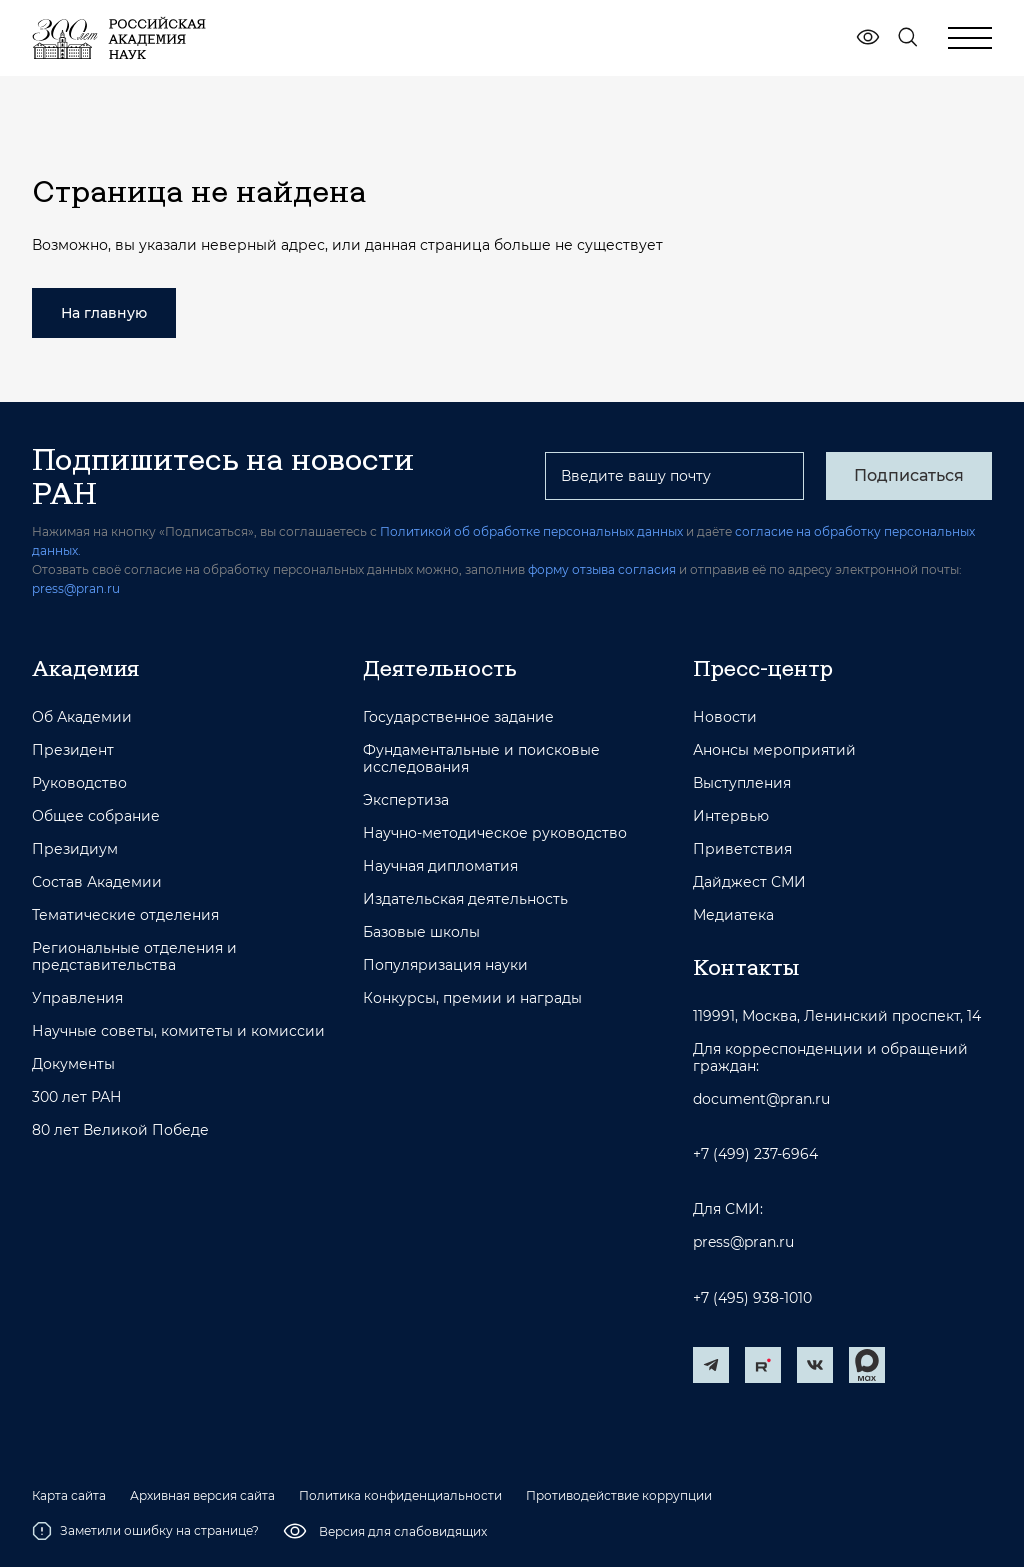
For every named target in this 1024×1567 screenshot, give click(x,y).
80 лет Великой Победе (120, 1130)
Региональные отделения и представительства (134, 957)
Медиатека (733, 915)
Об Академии (82, 717)
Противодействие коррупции (619, 1496)
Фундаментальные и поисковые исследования (481, 759)
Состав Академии (97, 882)
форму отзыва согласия (602, 569)
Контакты (746, 967)
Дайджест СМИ (749, 882)
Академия (85, 668)
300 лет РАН (77, 1097)
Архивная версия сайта (202, 1496)
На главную (104, 313)
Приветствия (742, 849)
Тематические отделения (125, 915)
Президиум (75, 849)
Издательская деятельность (465, 899)
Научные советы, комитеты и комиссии (178, 1031)
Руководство (79, 783)
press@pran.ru (76, 588)
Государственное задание (458, 717)
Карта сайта (69, 1496)
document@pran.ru (761, 1099)
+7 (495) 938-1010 (752, 1298)
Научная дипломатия (440, 866)
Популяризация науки (445, 965)
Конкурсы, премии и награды (472, 998)
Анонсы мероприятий (774, 750)
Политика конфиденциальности (400, 1496)
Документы (73, 1064)
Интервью (731, 816)
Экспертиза (406, 800)
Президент (73, 750)
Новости (725, 717)
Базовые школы (421, 932)
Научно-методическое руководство (495, 833)
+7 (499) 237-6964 (755, 1154)
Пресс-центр (763, 668)
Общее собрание (96, 816)
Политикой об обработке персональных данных (531, 531)
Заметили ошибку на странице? (145, 1531)
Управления (77, 998)
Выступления (742, 783)
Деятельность (440, 668)
